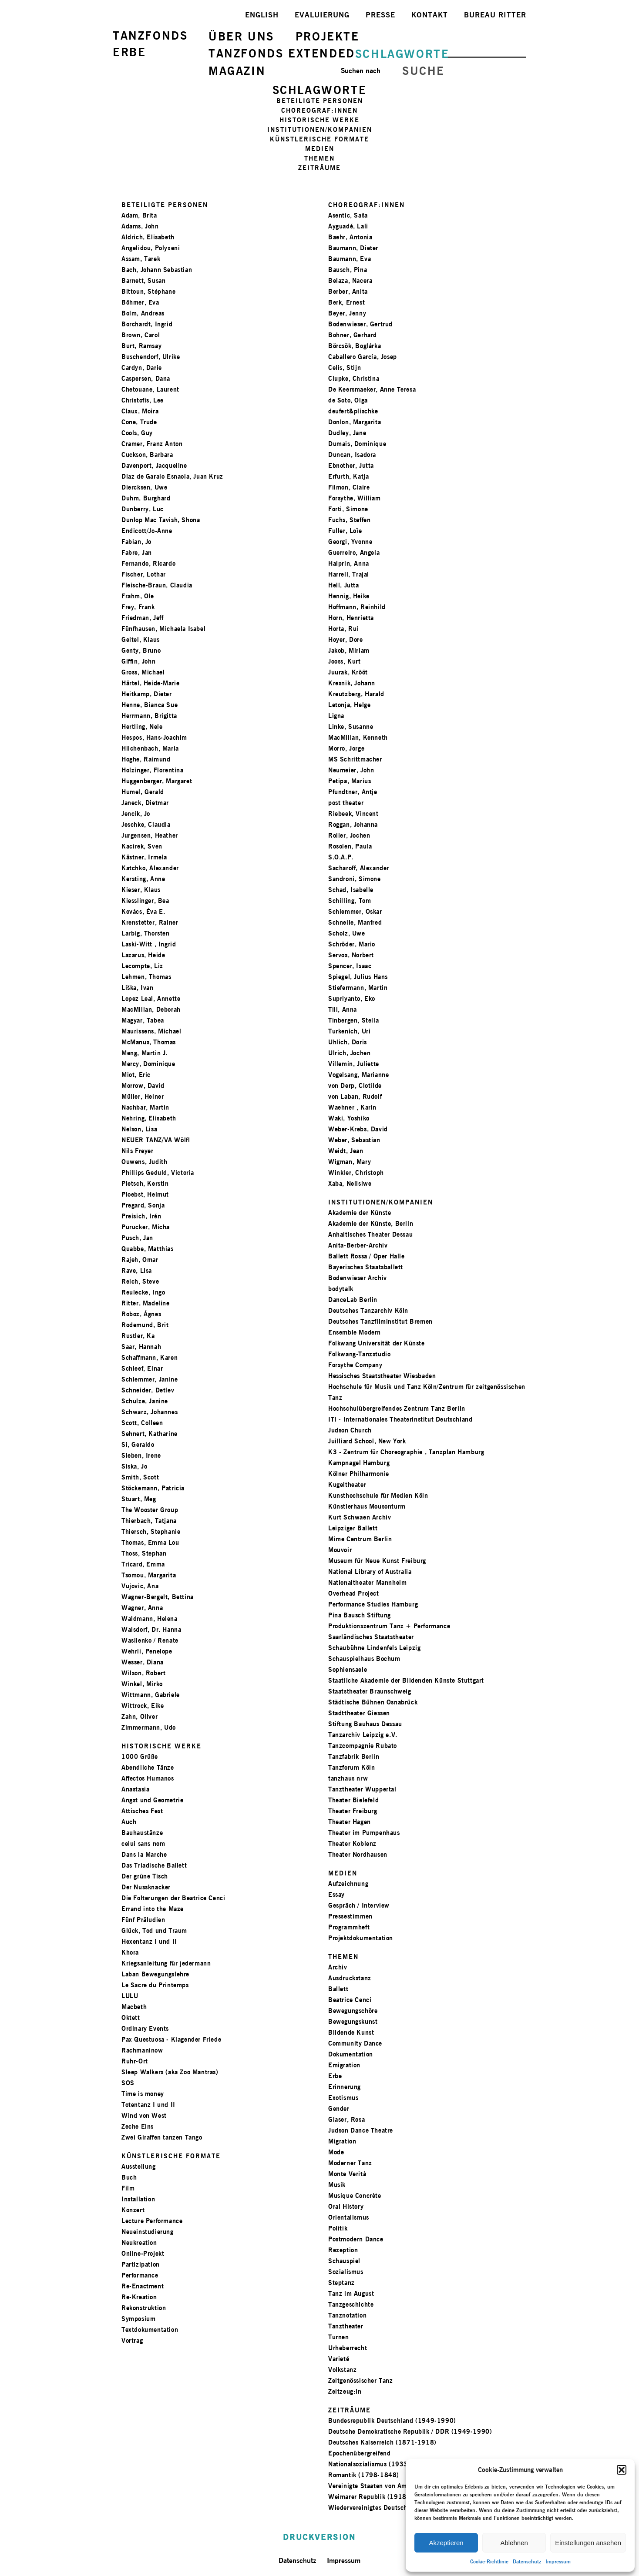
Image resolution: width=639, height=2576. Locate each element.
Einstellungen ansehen (588, 2542)
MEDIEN (319, 148)
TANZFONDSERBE (150, 44)
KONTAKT (429, 14)
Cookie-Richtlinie (489, 2561)
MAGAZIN (237, 70)
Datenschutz (527, 2561)
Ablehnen (514, 2542)
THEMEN (319, 158)
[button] (621, 2469)
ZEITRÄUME (319, 167)
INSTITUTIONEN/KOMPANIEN (319, 129)
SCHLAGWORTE (402, 53)
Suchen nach (360, 71)
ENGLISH (262, 14)
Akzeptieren (446, 2542)
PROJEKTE (328, 36)
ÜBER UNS (241, 36)
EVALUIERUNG (322, 14)
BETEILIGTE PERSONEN (319, 100)
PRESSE (380, 14)
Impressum (558, 2561)
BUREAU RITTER (495, 14)
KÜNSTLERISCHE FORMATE (319, 139)
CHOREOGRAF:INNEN (319, 110)
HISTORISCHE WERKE (319, 120)
